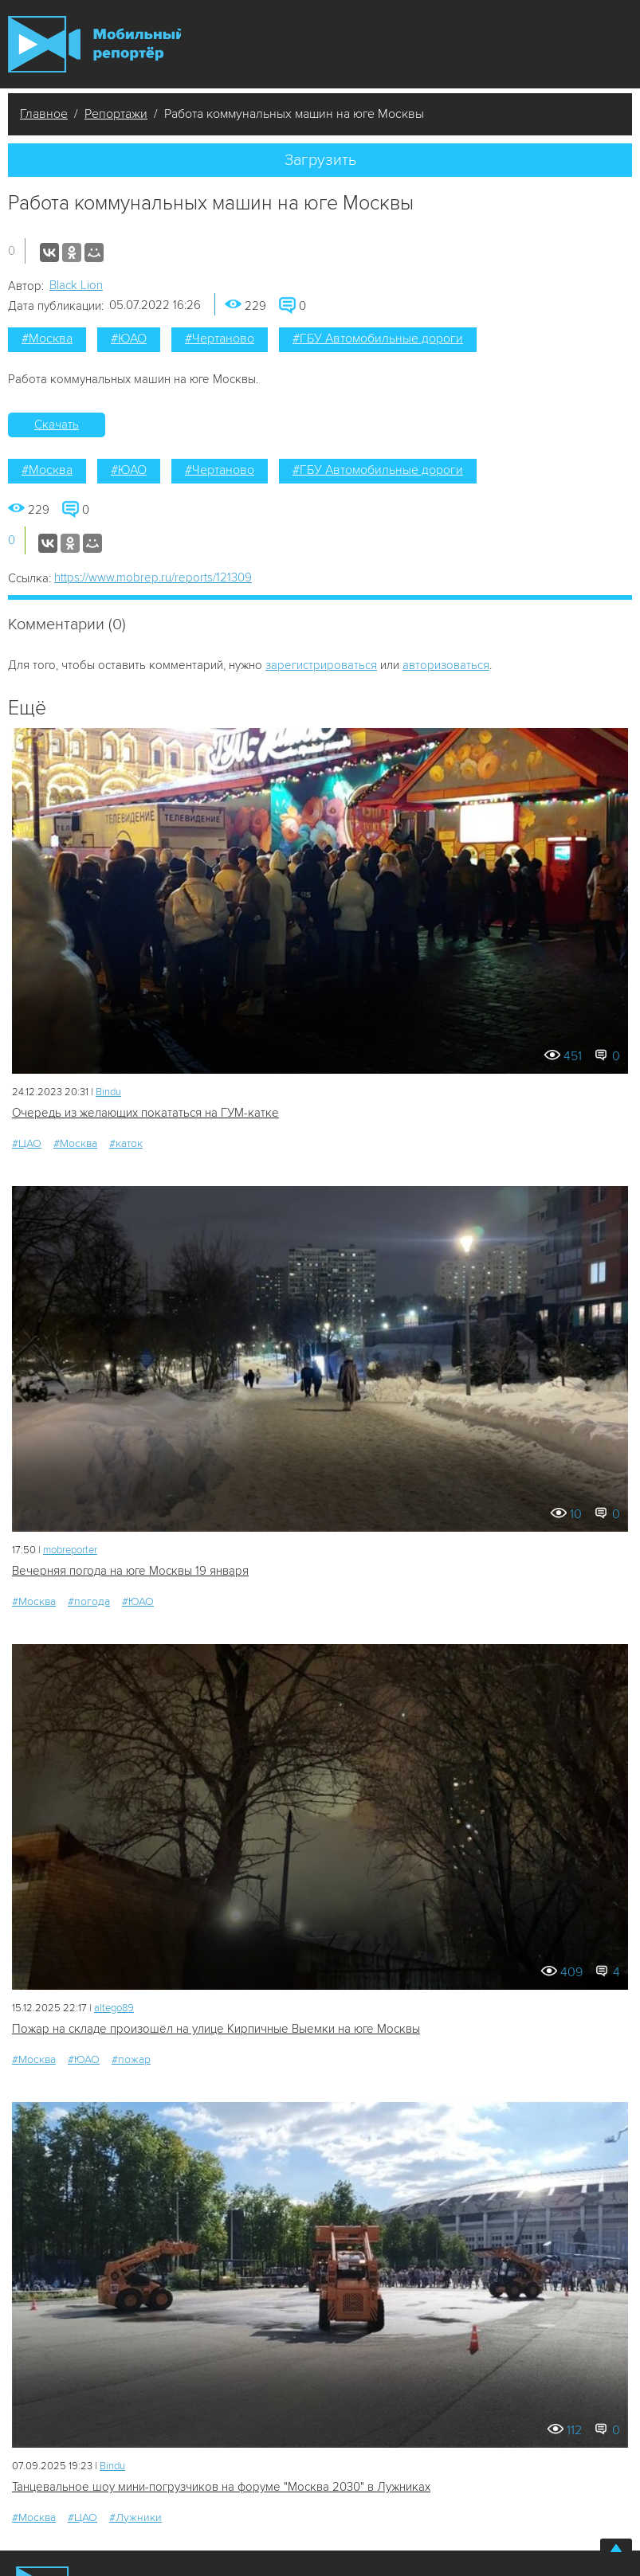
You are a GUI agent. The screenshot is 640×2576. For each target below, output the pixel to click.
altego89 (114, 2008)
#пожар (131, 2059)
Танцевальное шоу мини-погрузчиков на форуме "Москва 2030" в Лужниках (221, 2487)
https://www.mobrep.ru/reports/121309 (153, 577)
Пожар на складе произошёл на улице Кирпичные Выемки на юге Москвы (216, 2029)
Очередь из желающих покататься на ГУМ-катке (145, 1113)
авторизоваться (445, 665)
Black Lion (76, 285)
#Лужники (135, 2517)
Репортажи (115, 114)
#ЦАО (26, 1143)
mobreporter (70, 1550)
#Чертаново (219, 338)
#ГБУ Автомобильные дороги (378, 338)
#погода (89, 1601)
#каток (126, 1143)
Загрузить (320, 160)
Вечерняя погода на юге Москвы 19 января (130, 1571)
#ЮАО (129, 338)
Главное (44, 114)
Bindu (108, 1092)
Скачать (56, 424)
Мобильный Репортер (94, 44)
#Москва (47, 338)
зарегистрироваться (321, 665)
